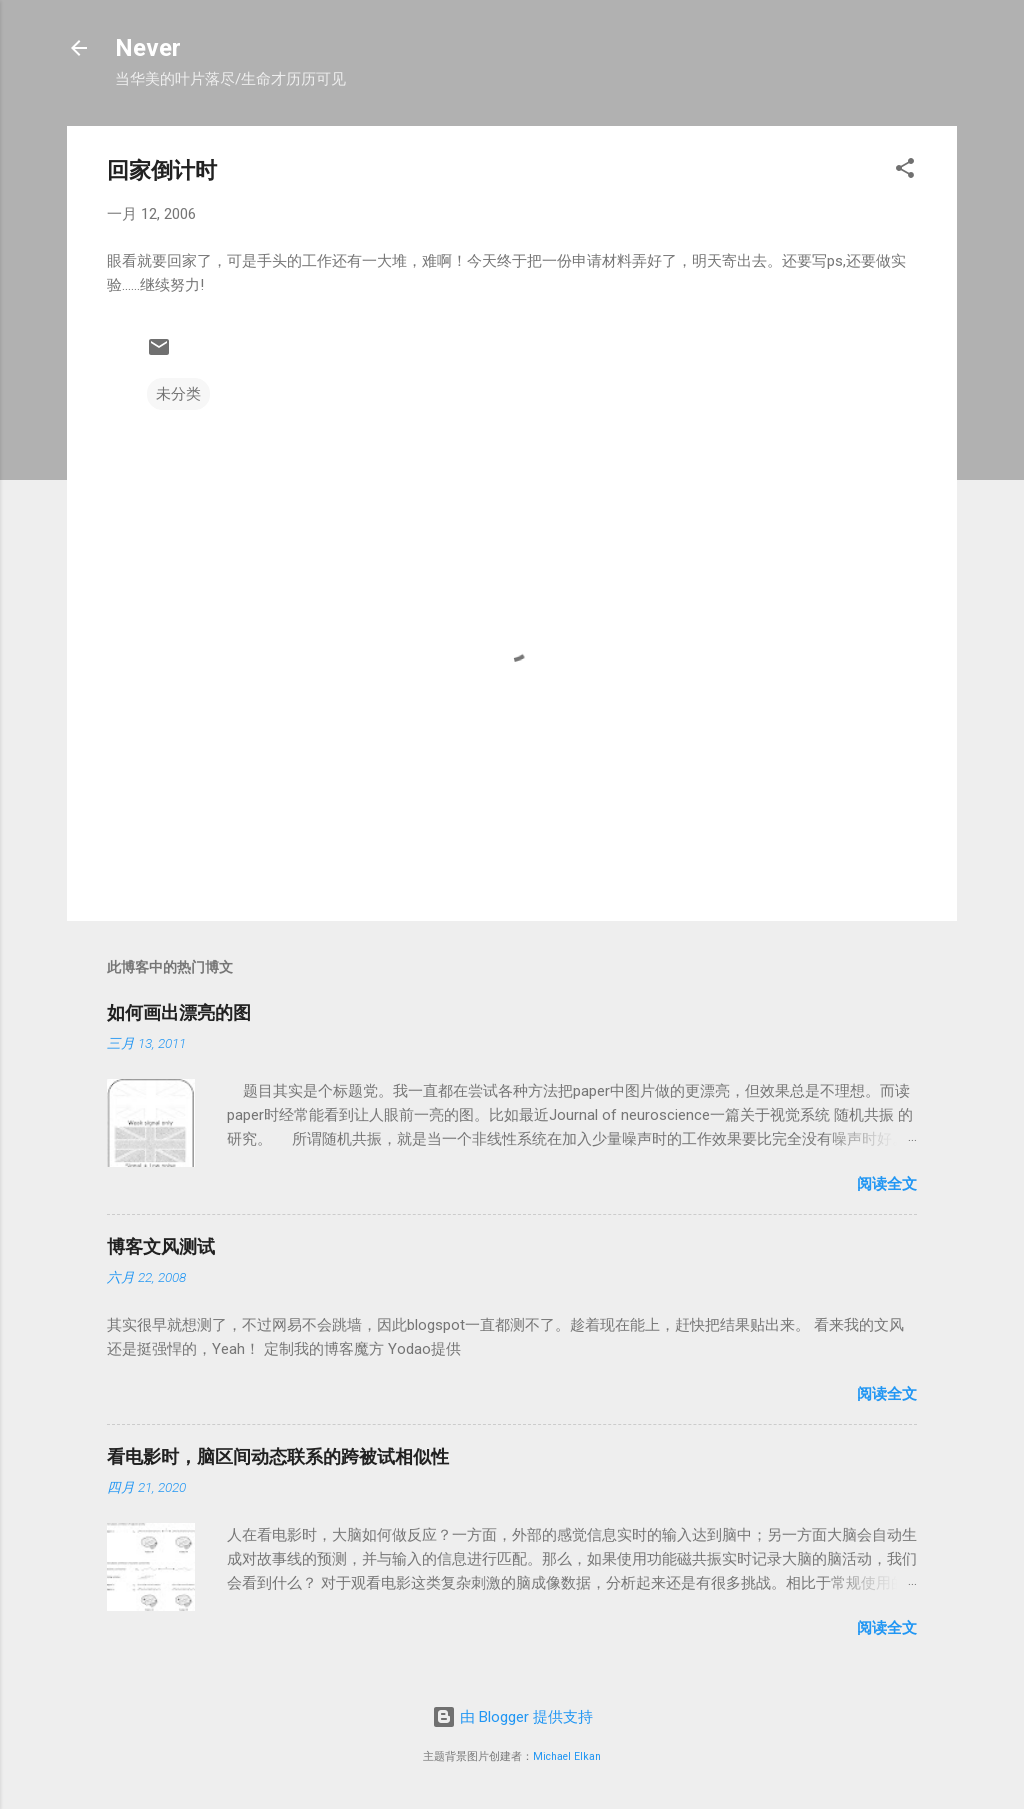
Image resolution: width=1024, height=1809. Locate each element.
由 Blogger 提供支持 (512, 1717)
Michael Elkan (567, 1756)
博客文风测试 (161, 1246)
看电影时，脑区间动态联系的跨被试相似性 (278, 1456)
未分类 (178, 394)
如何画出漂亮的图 (179, 1012)
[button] (905, 171)
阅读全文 (887, 1184)
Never (148, 48)
